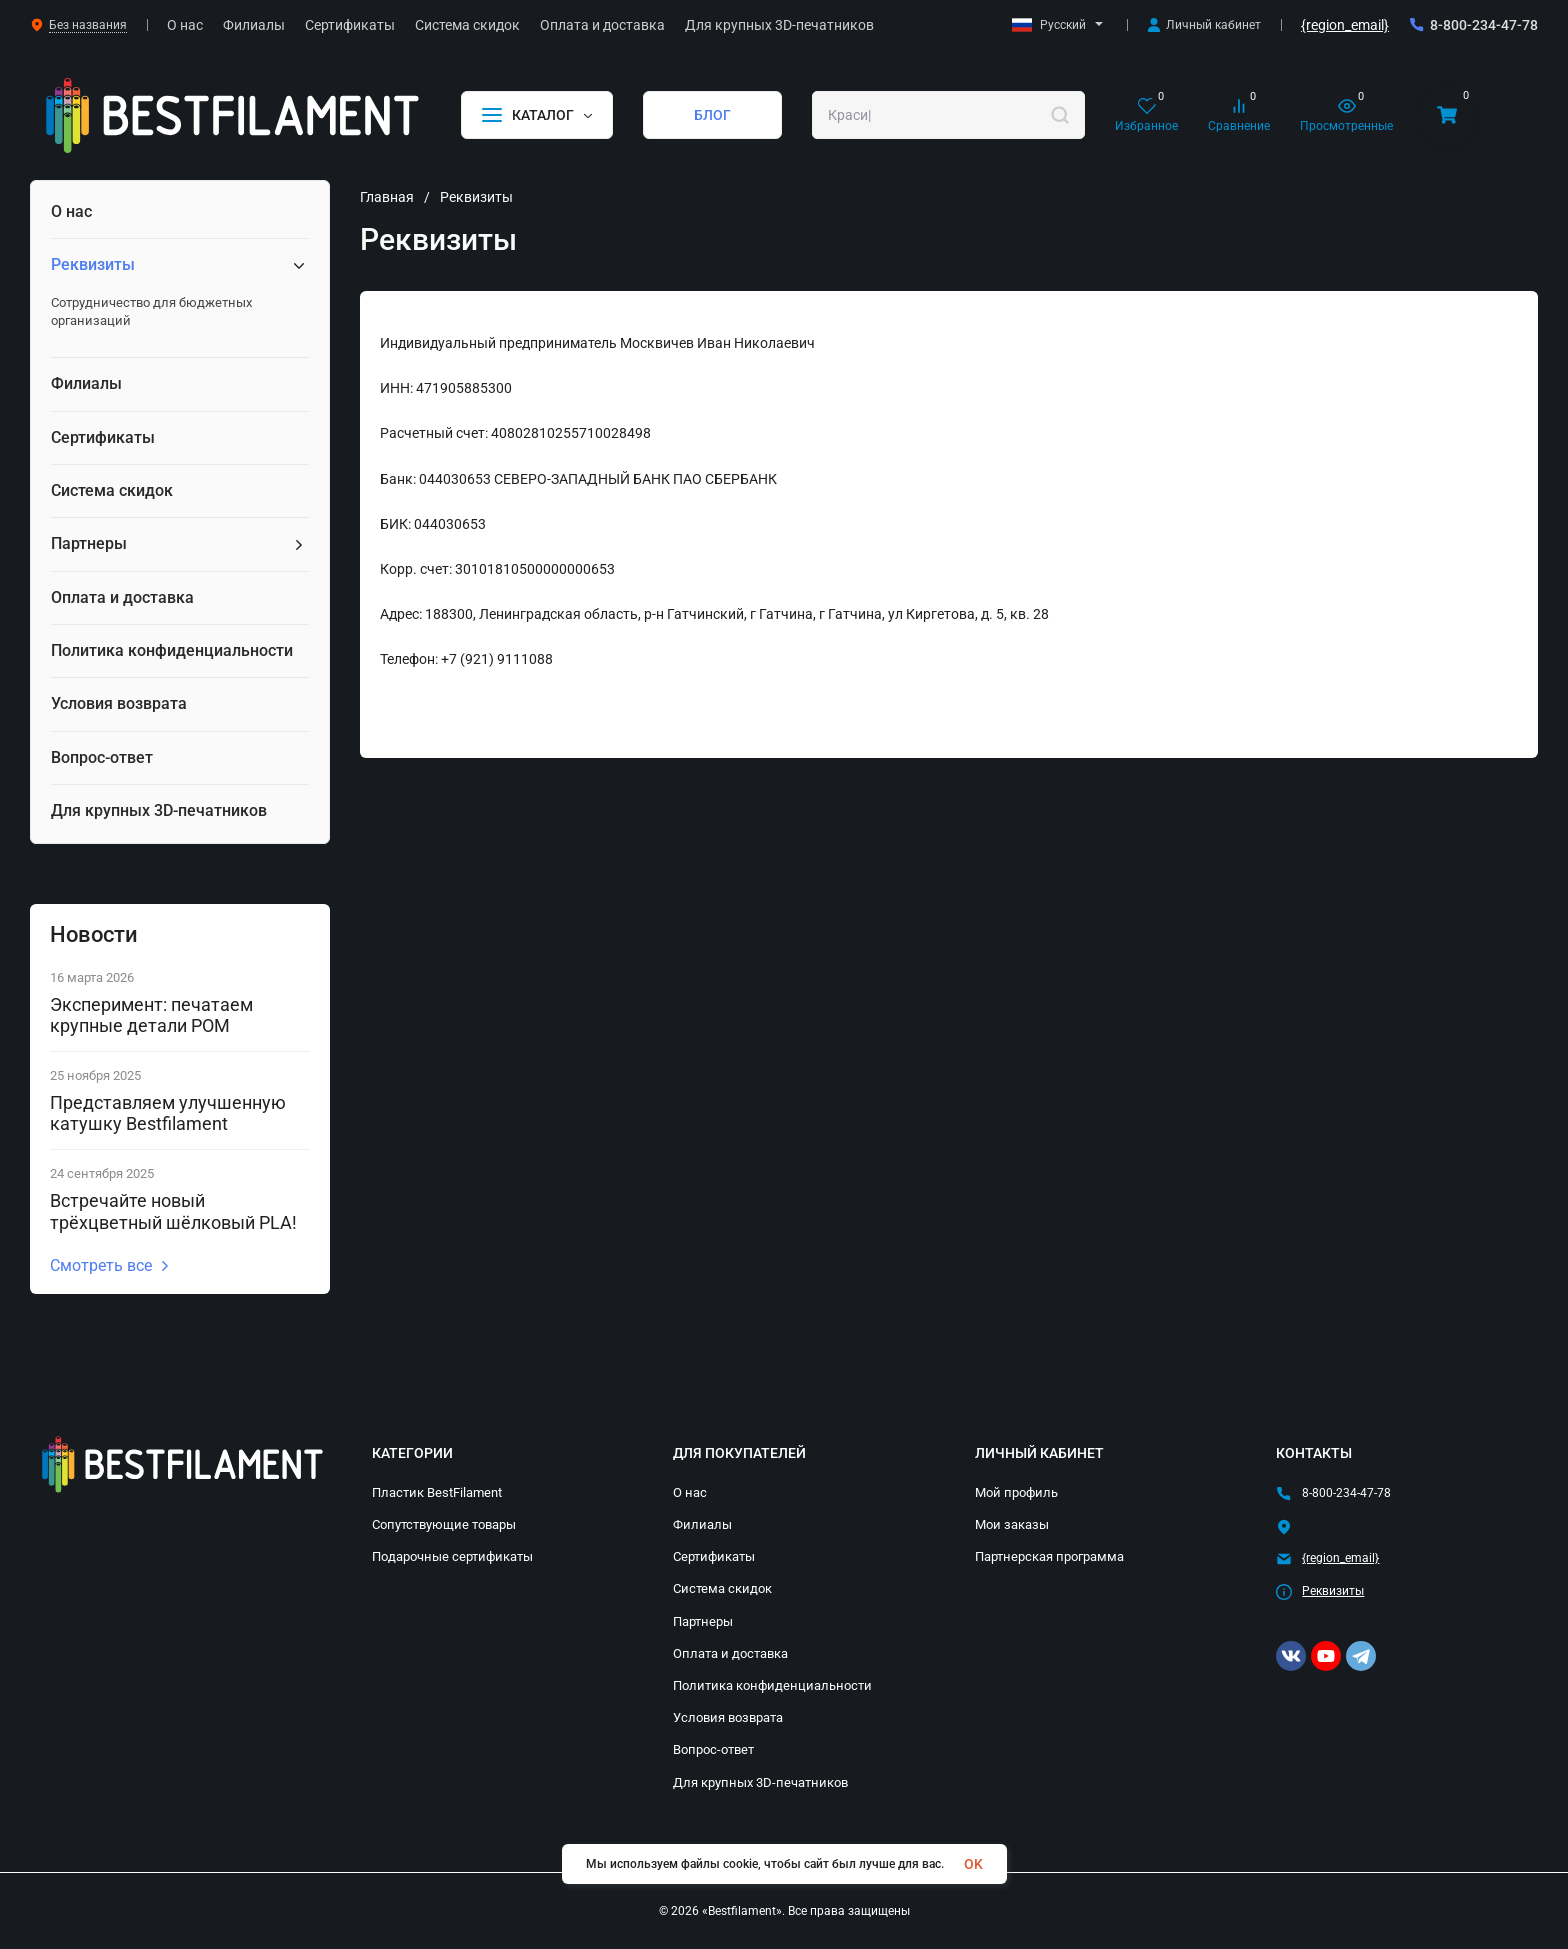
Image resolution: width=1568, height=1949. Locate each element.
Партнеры (703, 1621)
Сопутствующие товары (444, 1524)
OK (973, 1864)
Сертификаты (714, 1556)
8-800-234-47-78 (1484, 25)
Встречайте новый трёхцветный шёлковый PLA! (173, 1211)
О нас (690, 1492)
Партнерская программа (1049, 1556)
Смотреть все (110, 1266)
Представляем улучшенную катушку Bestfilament (168, 1113)
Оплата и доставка (730, 1653)
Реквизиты (1333, 1591)
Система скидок (722, 1588)
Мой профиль (1016, 1492)
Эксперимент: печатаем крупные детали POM (151, 1015)
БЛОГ (712, 115)
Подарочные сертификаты (452, 1556)
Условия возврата (728, 1717)
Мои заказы (1012, 1524)
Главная (387, 197)
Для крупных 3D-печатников (760, 1782)
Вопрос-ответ (713, 1749)
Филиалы (702, 1524)
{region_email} (1345, 25)
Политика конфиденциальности (772, 1685)
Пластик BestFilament (437, 1492)
